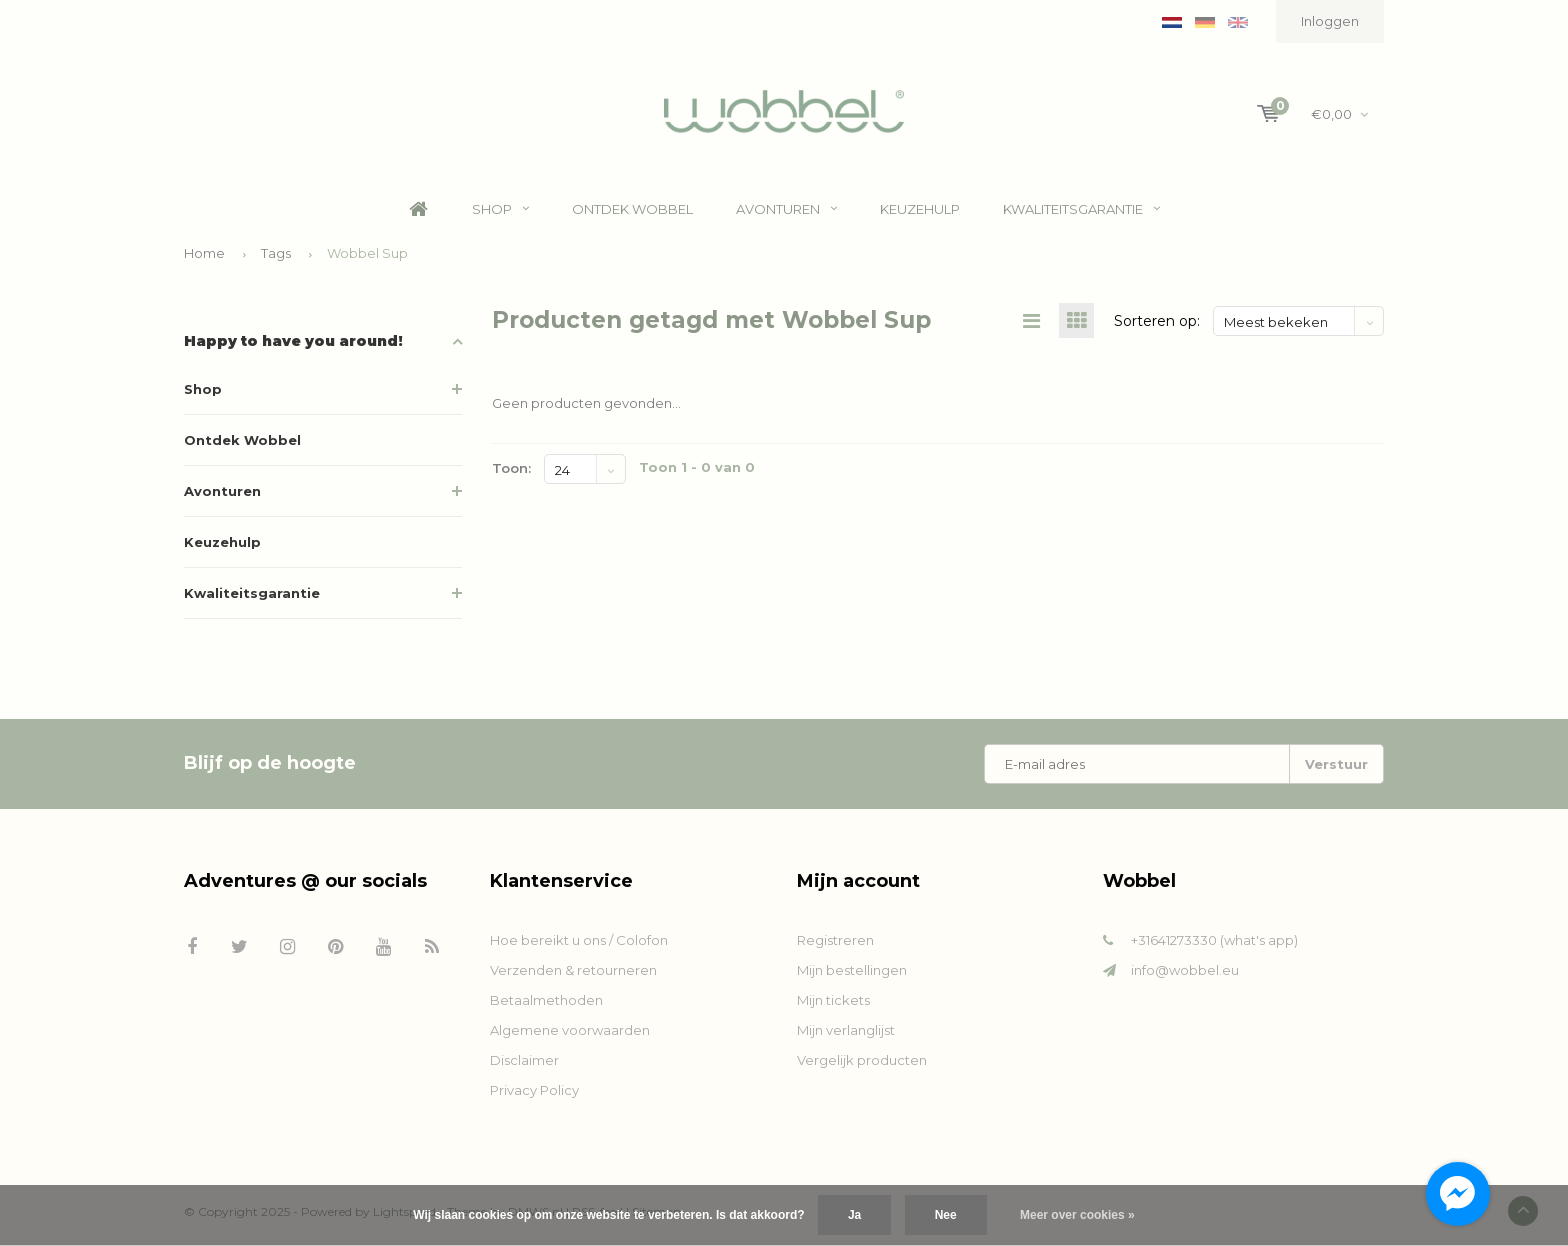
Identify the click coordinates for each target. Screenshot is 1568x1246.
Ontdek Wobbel (632, 209)
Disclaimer (524, 1060)
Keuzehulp (920, 209)
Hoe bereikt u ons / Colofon (579, 940)
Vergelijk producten (862, 1060)
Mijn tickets (833, 1000)
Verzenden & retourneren (573, 970)
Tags (276, 253)
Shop (500, 209)
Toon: (511, 468)
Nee (946, 1215)
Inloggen (1330, 21)
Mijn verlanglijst (846, 1030)
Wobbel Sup (367, 253)
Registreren (835, 940)
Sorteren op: (1157, 321)
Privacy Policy (534, 1090)
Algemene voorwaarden (570, 1030)
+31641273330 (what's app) (1214, 940)
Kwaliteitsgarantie (1081, 209)
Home (419, 209)
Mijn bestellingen (852, 970)
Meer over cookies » (1077, 1215)
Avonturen (786, 209)
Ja (854, 1215)
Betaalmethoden (546, 1000)
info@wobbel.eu (1185, 970)
